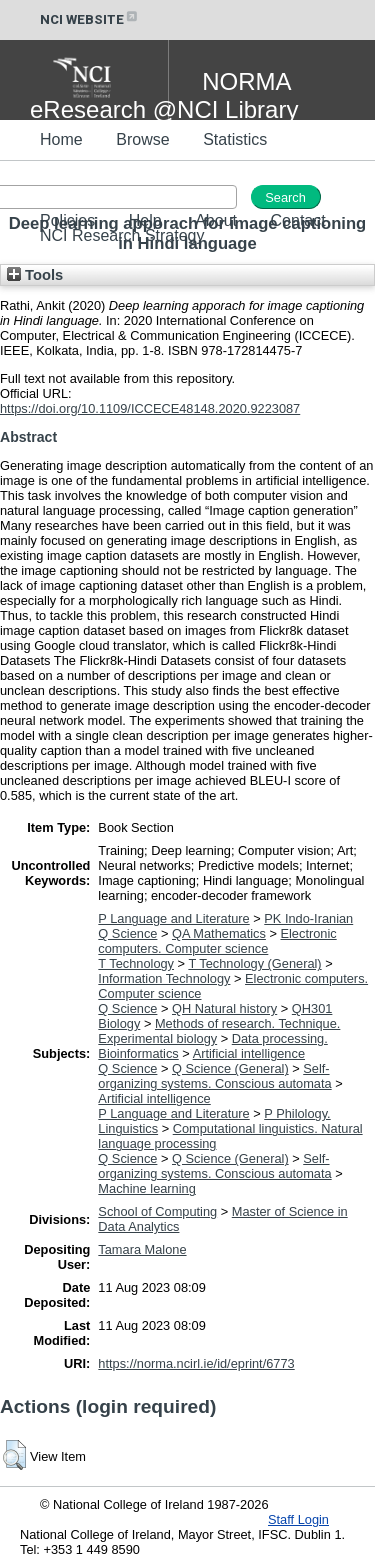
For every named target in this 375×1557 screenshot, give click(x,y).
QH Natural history (224, 1008)
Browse (142, 139)
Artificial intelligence (249, 1053)
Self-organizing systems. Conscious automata (214, 1076)
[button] (14, 1455)
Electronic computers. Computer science (217, 941)
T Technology (136, 963)
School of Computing (157, 1211)
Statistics (235, 139)
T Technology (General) (254, 963)
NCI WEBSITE (90, 19)
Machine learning (146, 1188)
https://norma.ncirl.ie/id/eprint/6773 (196, 1363)
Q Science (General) (230, 1068)
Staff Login (298, 1519)
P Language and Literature (173, 918)
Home (61, 139)
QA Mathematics (219, 933)
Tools (35, 275)
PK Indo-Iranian (308, 918)
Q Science (127, 933)
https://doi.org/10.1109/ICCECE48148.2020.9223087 (150, 408)
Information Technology (164, 978)
